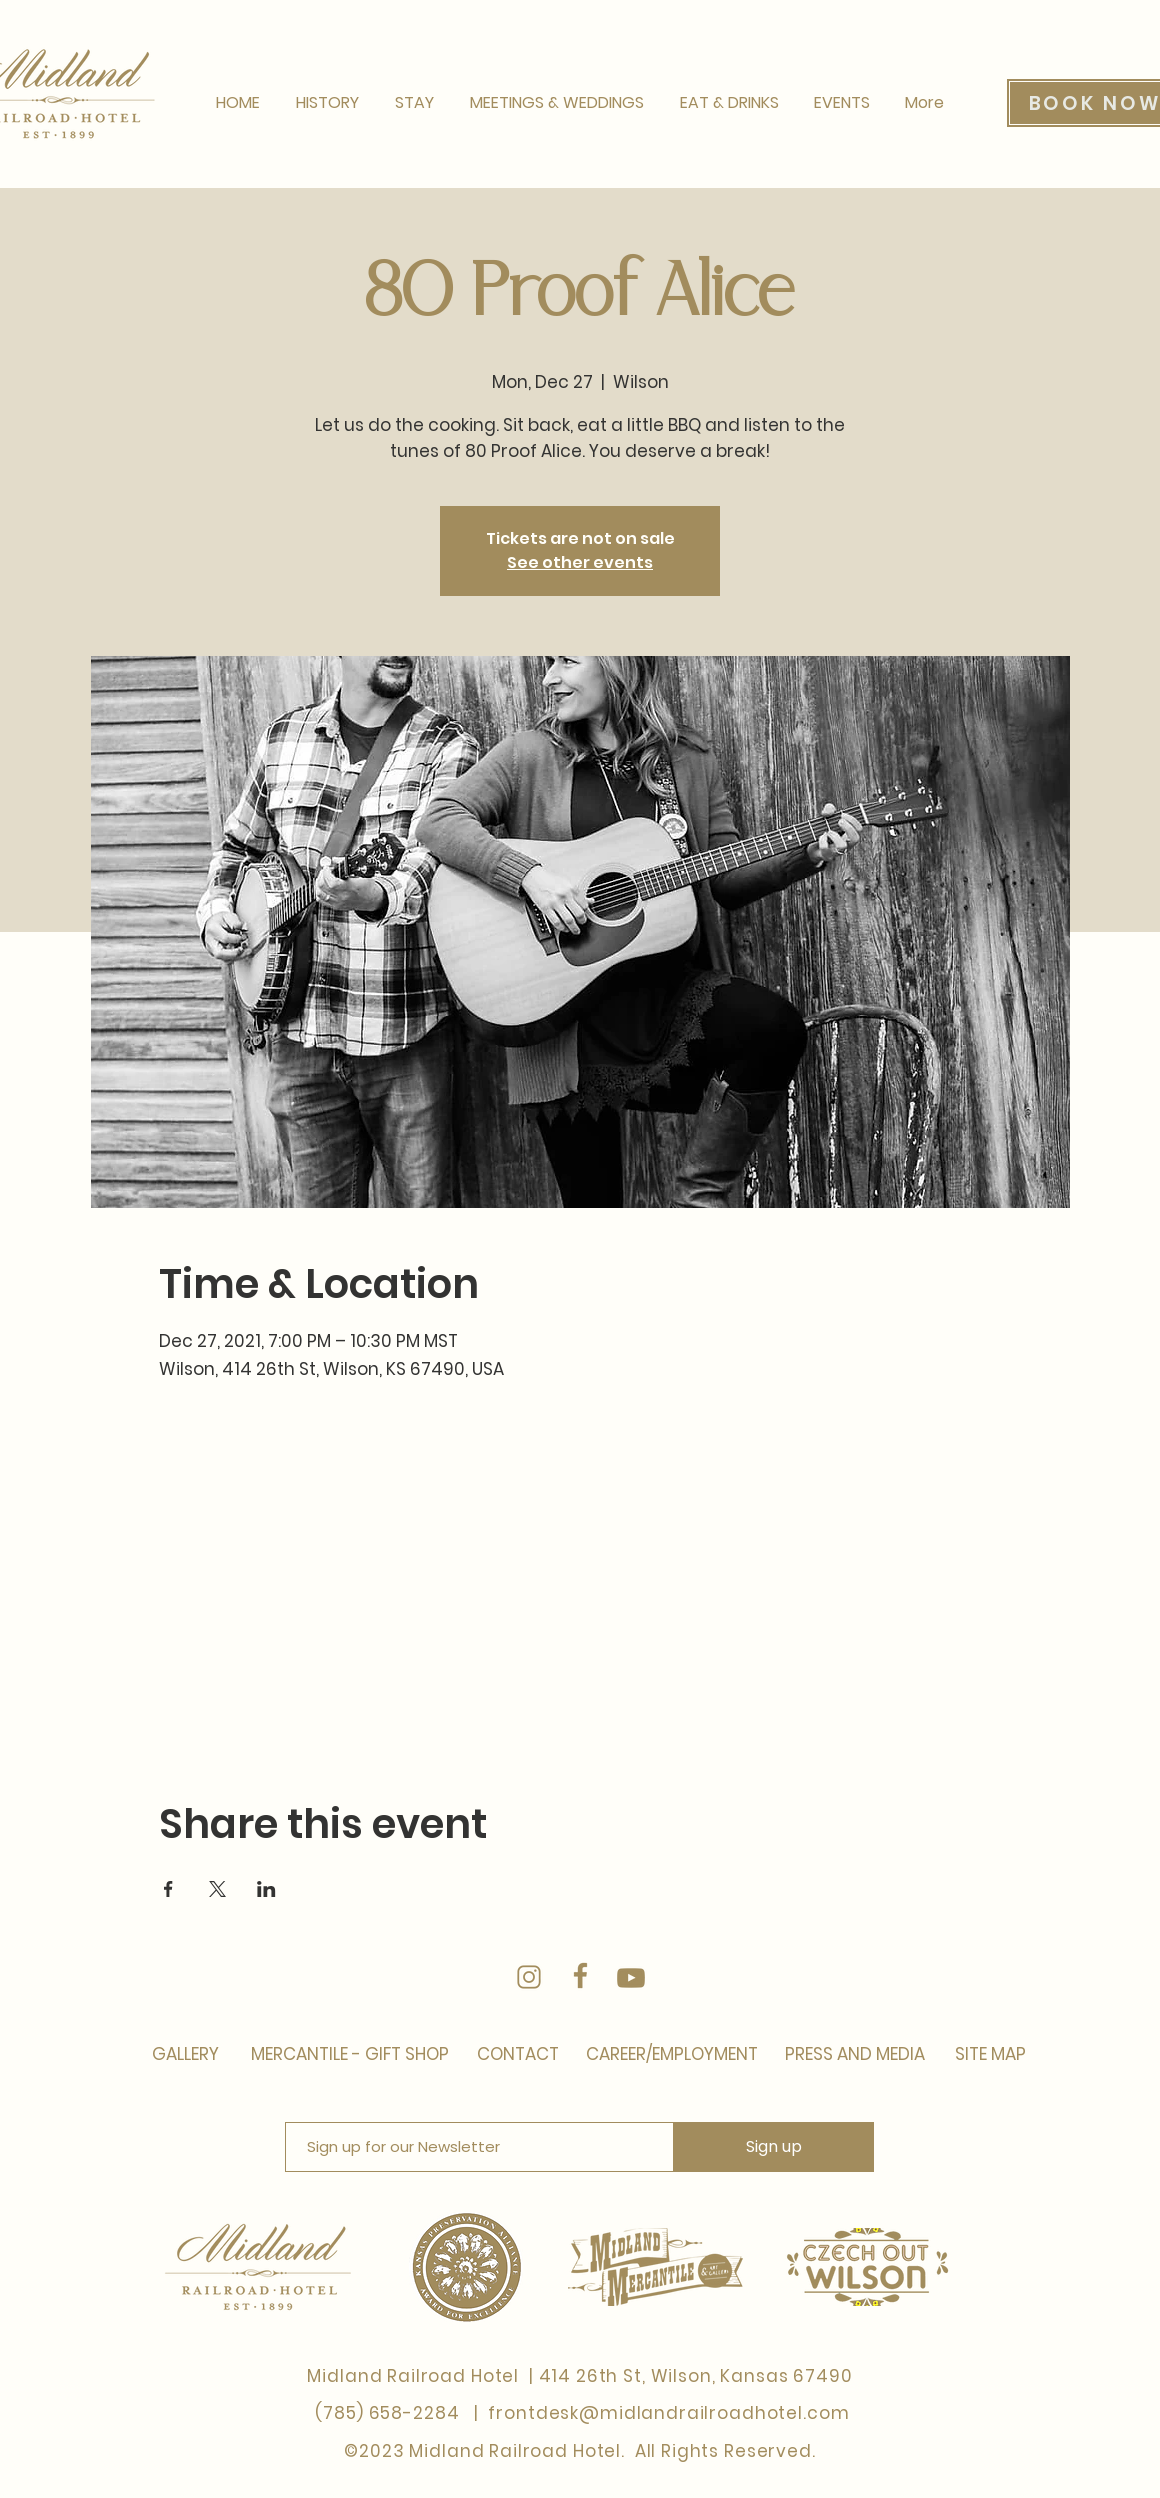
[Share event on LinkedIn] (266, 1889)
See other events (580, 562)
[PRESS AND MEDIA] (853, 2055)
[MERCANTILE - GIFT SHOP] (351, 2055)
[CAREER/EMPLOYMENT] (671, 2055)
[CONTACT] (517, 2055)
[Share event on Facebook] (168, 1889)
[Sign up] (773, 2147)
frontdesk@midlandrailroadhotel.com (668, 2413)
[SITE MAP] (988, 2055)
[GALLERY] (185, 2055)
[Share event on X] (217, 1889)
